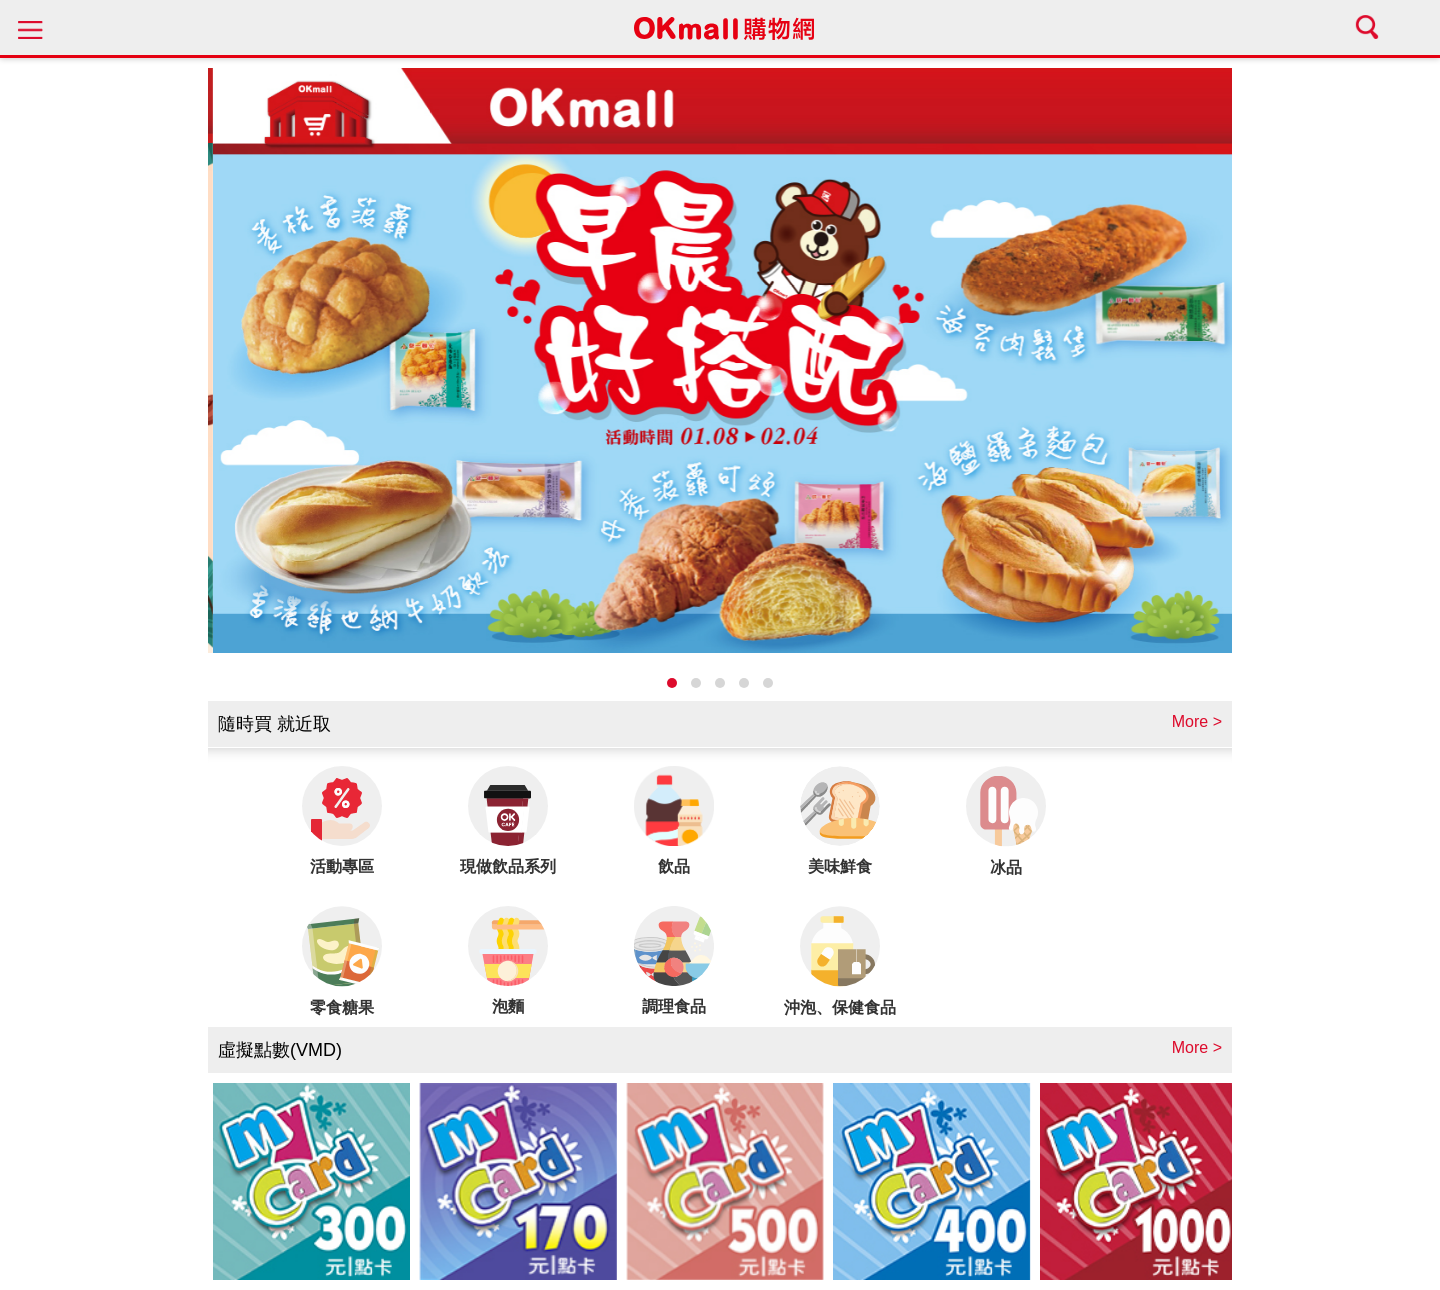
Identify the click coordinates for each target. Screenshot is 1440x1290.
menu (30, 27)
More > (1197, 721)
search (1370, 27)
